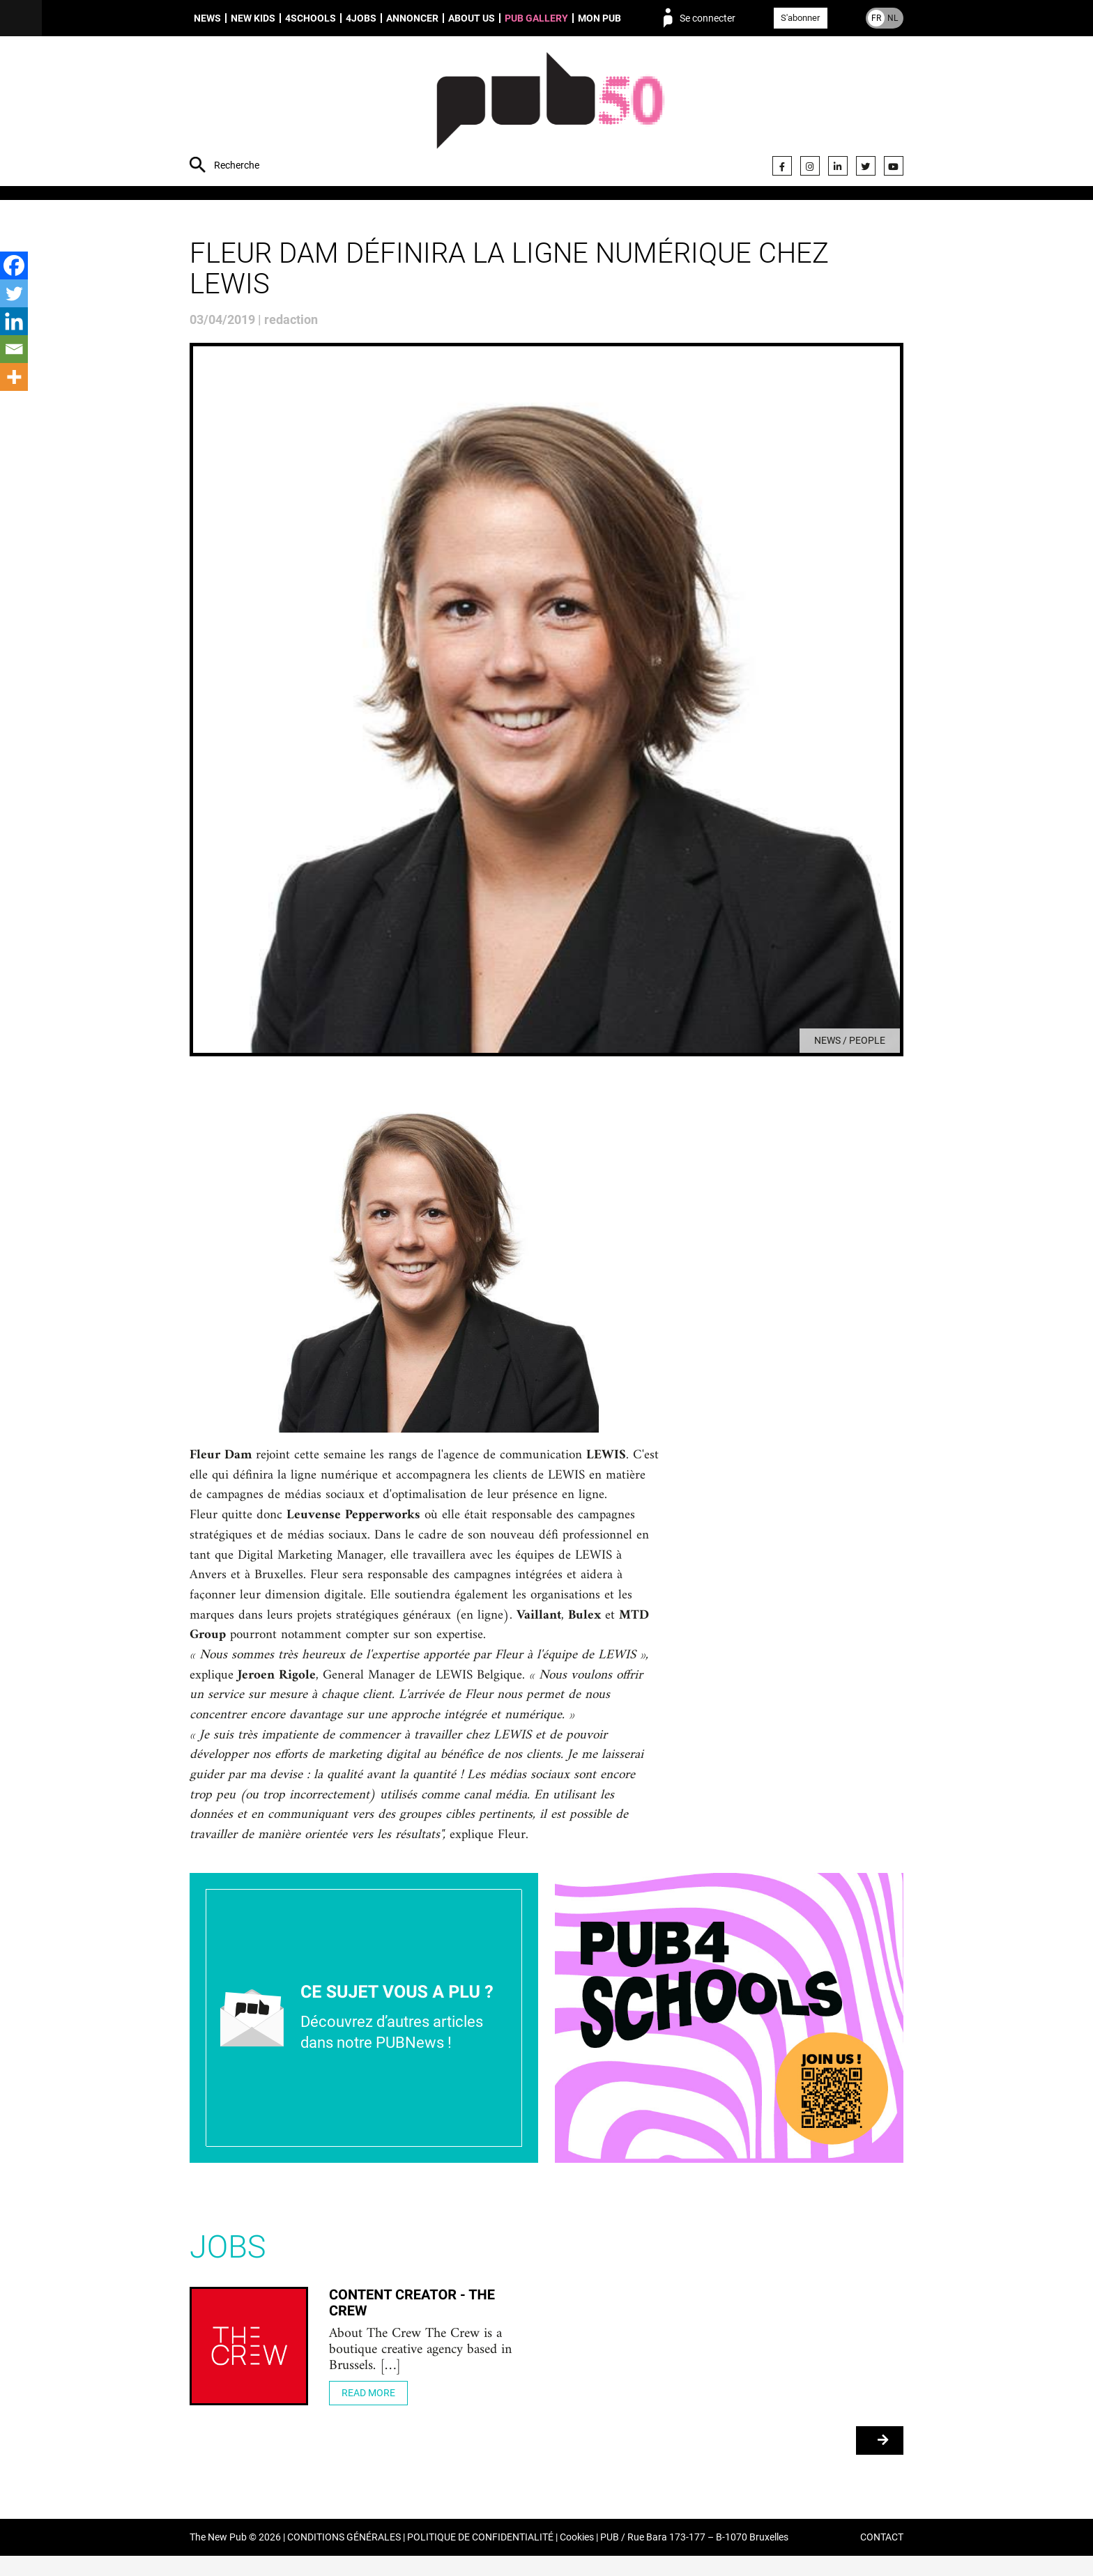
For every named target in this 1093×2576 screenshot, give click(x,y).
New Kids (253, 18)
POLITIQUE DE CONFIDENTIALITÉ (480, 2557)
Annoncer (412, 18)
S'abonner (800, 18)
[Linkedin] (14, 321)
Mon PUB (599, 18)
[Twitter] (14, 293)
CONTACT (881, 2557)
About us (471, 18)
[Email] (14, 349)
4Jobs (361, 18)
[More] (14, 377)
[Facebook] (14, 265)
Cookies (577, 2557)
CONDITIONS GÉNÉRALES (344, 2557)
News (207, 18)
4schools (310, 18)
